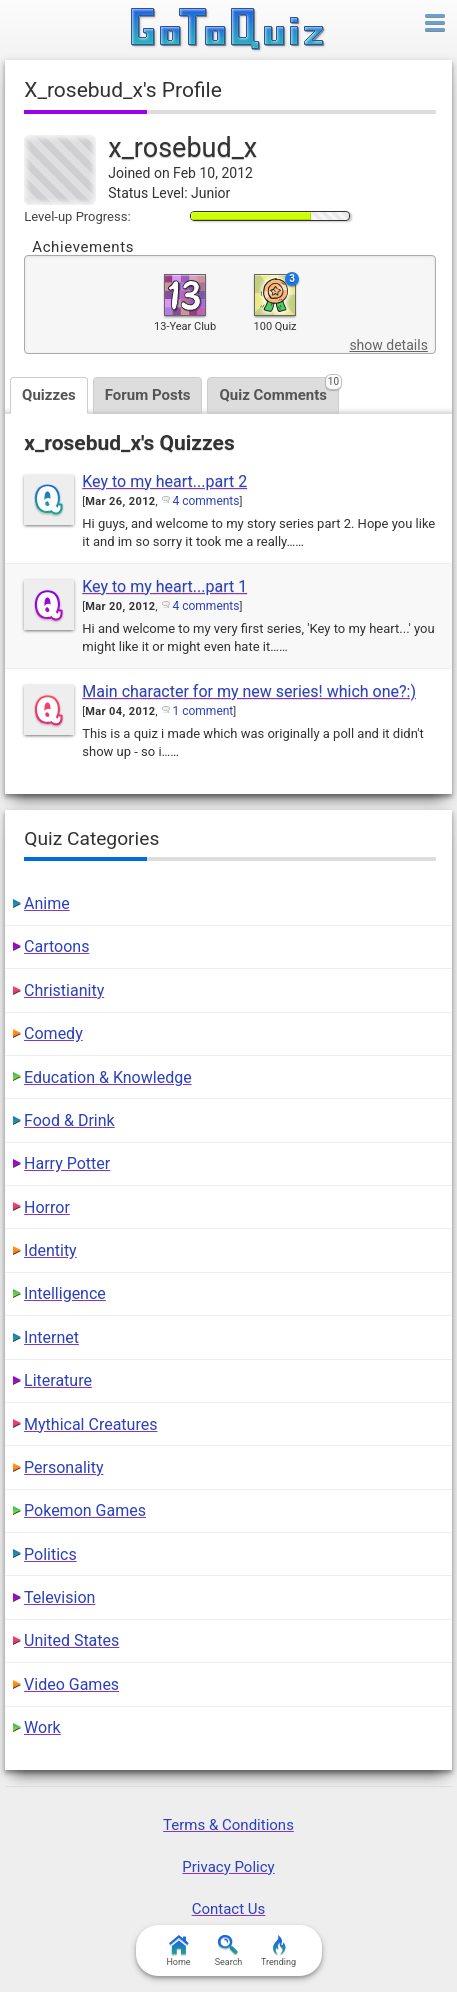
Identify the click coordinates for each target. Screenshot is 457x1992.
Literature (58, 1380)
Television (59, 1597)
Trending (278, 1951)
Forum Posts (148, 395)
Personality (63, 1467)
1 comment (202, 711)
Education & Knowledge (108, 1077)
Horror (47, 1207)
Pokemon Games (85, 1510)
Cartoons (56, 946)
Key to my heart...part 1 (164, 586)
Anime (47, 903)
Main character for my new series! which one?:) (249, 691)
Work (42, 1727)
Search (229, 1951)
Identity (50, 1250)
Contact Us (229, 1909)
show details (388, 345)
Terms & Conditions (228, 1825)
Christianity (64, 990)
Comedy (53, 1033)
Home (178, 1951)
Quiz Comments (279, 390)
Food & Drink (69, 1120)
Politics (50, 1554)
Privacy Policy (228, 1867)
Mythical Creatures (90, 1424)
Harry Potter (67, 1163)
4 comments (205, 501)
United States (71, 1640)
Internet (51, 1337)
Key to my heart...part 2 (164, 481)
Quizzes (49, 395)
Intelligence (65, 1293)
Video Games (71, 1684)
